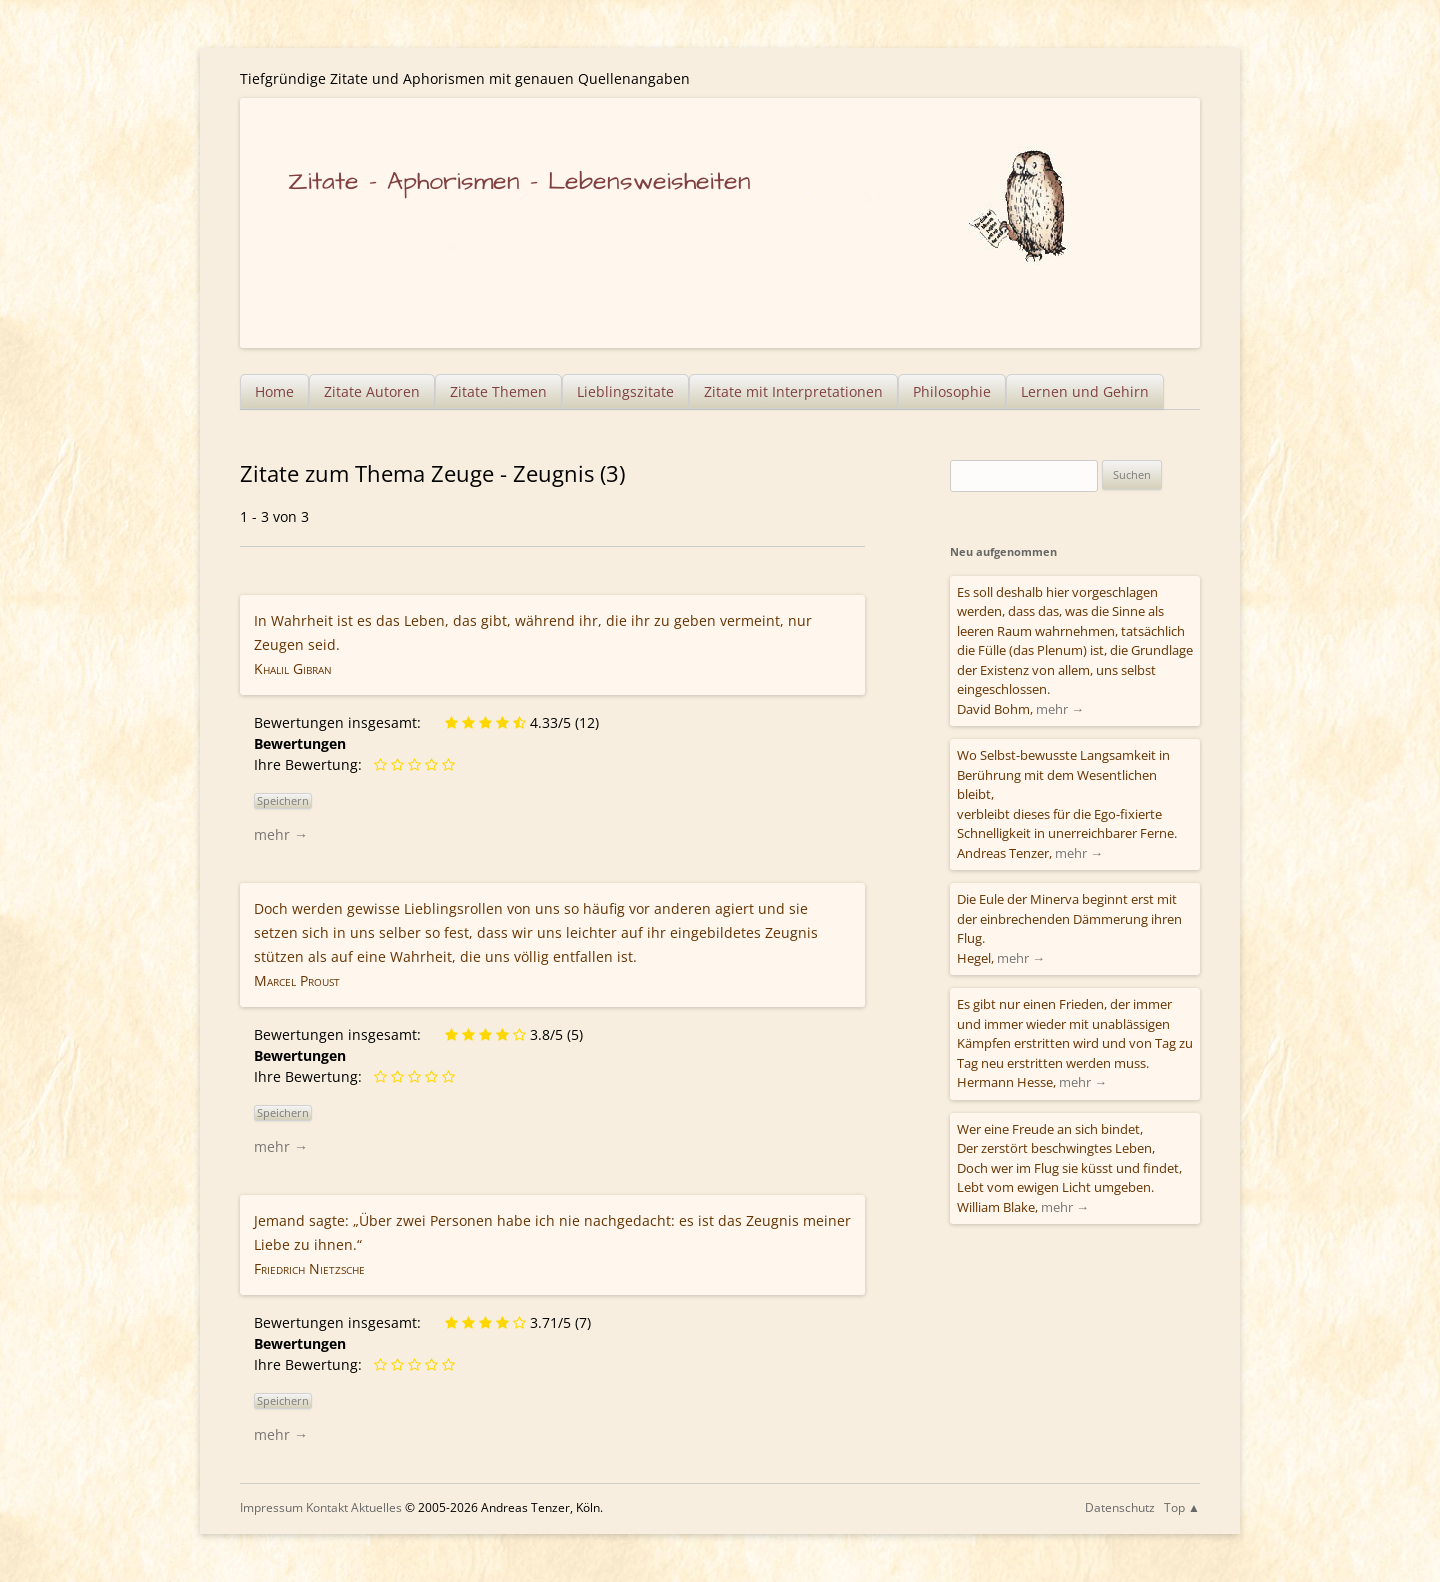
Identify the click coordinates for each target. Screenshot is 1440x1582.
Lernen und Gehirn (1085, 391)
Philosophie (952, 391)
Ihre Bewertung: (312, 764)
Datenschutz (1120, 1507)
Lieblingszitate (625, 391)
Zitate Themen (498, 391)
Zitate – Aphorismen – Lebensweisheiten (519, 181)
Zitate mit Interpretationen (793, 391)
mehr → (281, 834)
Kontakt (327, 1507)
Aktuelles (376, 1507)
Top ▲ (1182, 1507)
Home (274, 391)
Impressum (271, 1507)
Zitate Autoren (372, 391)
